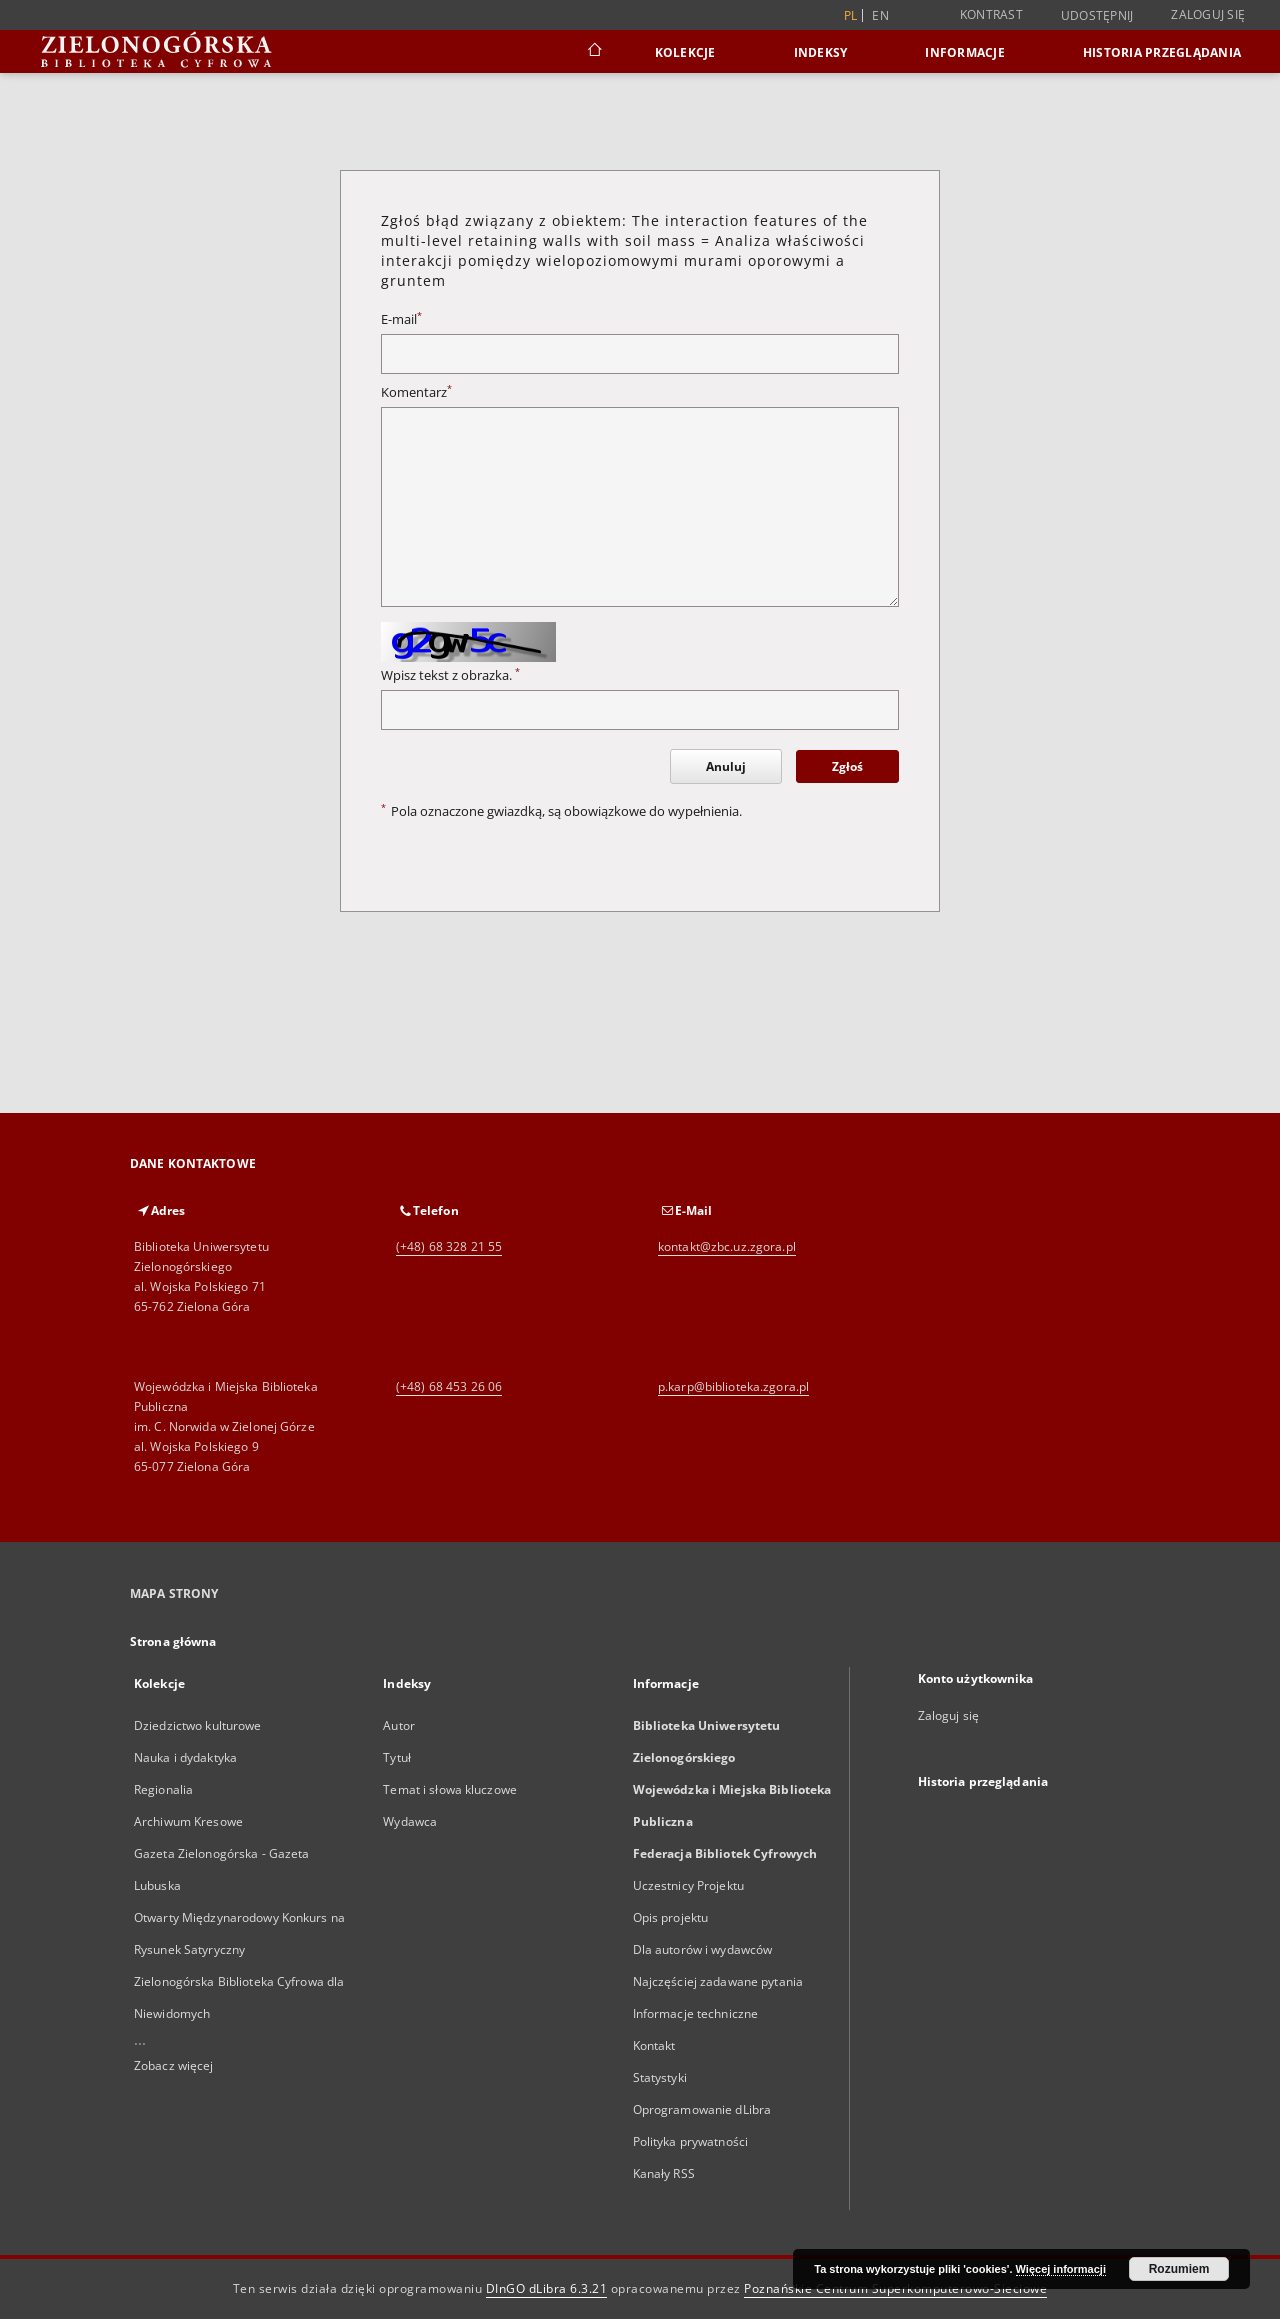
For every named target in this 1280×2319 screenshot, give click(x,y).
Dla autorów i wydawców (703, 1949)
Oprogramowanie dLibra (702, 2109)
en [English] (880, 15)
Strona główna (173, 1641)
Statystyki (660, 2077)
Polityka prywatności (690, 2141)
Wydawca (410, 1821)
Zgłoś (847, 766)
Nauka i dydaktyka (185, 1757)
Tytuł (397, 1757)
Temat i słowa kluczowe (450, 1789)
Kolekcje (685, 52)
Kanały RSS (664, 2173)
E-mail (401, 319)
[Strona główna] (593, 52)
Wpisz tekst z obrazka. (450, 675)
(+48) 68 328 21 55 (449, 1246)
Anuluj (726, 766)
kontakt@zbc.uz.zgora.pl (727, 1246)
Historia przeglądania (1162, 52)
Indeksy (821, 52)
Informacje (965, 52)
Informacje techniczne (696, 2013)
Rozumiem (1179, 2269)
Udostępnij (1097, 16)
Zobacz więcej (174, 2065)
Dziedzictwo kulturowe (198, 1725)
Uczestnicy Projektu (688, 1885)
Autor (399, 1725)
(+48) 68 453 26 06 (449, 1386)
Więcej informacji (1061, 2269)
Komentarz (416, 392)
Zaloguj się (1208, 14)
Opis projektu (671, 1917)
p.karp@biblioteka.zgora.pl (733, 1386)
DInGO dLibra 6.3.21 (547, 2288)
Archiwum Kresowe (188, 1821)
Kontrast (991, 14)
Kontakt (654, 2045)
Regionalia (163, 1789)
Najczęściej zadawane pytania (718, 1981)
